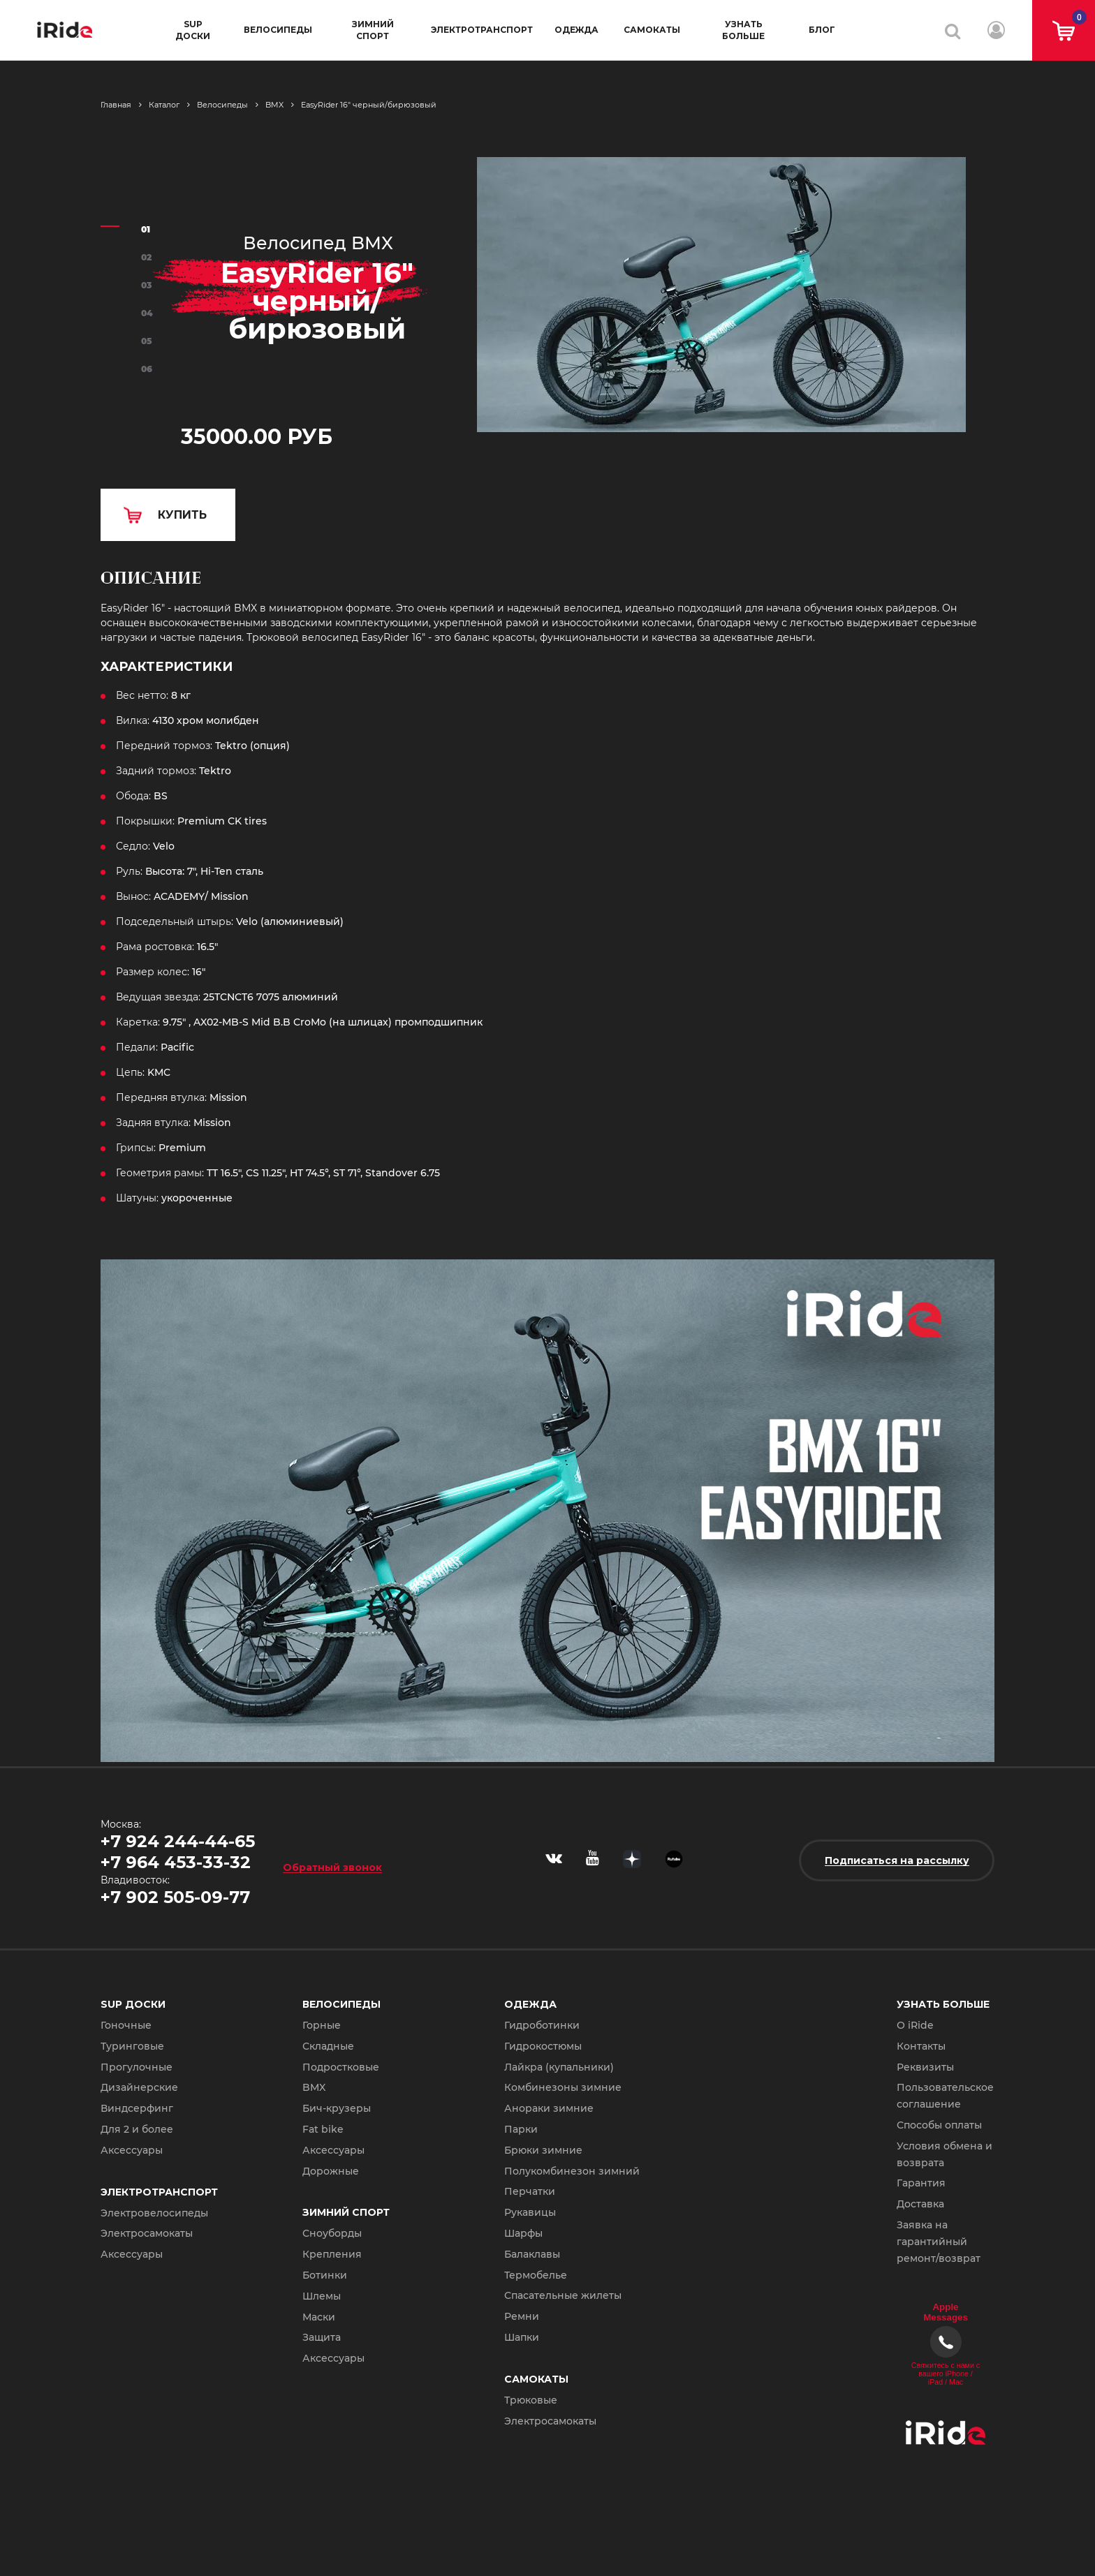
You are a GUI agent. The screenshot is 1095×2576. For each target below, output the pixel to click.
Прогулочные (136, 2067)
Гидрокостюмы (543, 2046)
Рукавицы (530, 2212)
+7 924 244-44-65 (178, 1841)
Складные (328, 2046)
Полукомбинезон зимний (572, 2171)
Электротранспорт (482, 29)
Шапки (521, 2337)
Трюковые (530, 2400)
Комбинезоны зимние (563, 2087)
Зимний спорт (373, 30)
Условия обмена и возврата (944, 2154)
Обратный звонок (332, 1867)
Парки (521, 2129)
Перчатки (529, 2191)
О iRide (915, 2025)
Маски (318, 2317)
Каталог (164, 105)
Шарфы (523, 2233)
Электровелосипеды (154, 2213)
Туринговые (132, 2046)
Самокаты (652, 29)
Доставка (920, 2204)
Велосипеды (278, 29)
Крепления (332, 2254)
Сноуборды (332, 2233)
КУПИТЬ (182, 514)
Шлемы (321, 2296)
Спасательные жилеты (563, 2295)
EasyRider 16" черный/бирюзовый (368, 105)
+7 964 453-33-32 (176, 1862)
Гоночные (126, 2025)
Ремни (521, 2316)
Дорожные (330, 2171)
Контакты (921, 2046)
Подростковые (340, 2067)
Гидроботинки (542, 2025)
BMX (274, 105)
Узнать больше (743, 30)
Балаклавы (532, 2254)
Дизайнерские (139, 2087)
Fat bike (323, 2129)
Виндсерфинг (137, 2108)
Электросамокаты (147, 2233)
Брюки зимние (543, 2150)
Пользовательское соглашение (945, 2095)
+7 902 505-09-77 (175, 1897)
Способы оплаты (939, 2125)
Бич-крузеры (336, 2108)
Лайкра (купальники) (559, 2067)
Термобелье (535, 2275)
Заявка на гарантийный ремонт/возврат (938, 2242)
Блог (822, 29)
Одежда (576, 29)
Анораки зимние (549, 2108)
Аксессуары (132, 2150)
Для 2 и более (137, 2129)
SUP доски (192, 30)
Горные (321, 2025)
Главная (116, 105)
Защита (321, 2337)
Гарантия (921, 2183)
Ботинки (324, 2275)
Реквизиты (925, 2067)
